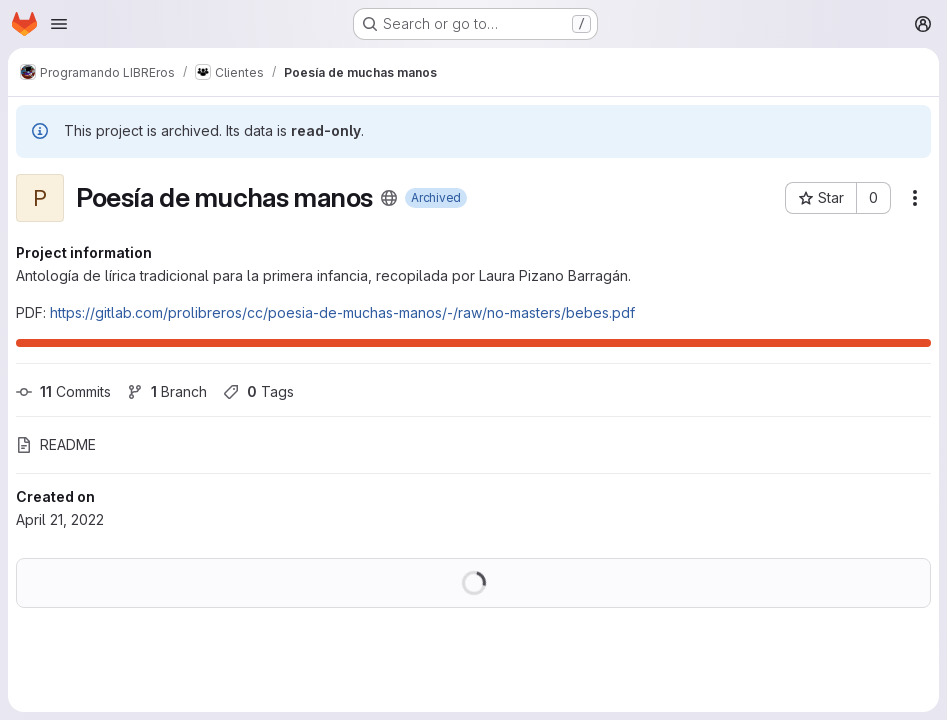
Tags (258, 391)
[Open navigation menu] (59, 24)
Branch (167, 391)
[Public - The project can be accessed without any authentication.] (389, 198)
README (56, 444)
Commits (63, 391)
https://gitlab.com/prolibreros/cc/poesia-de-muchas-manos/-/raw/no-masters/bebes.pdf (342, 312)
